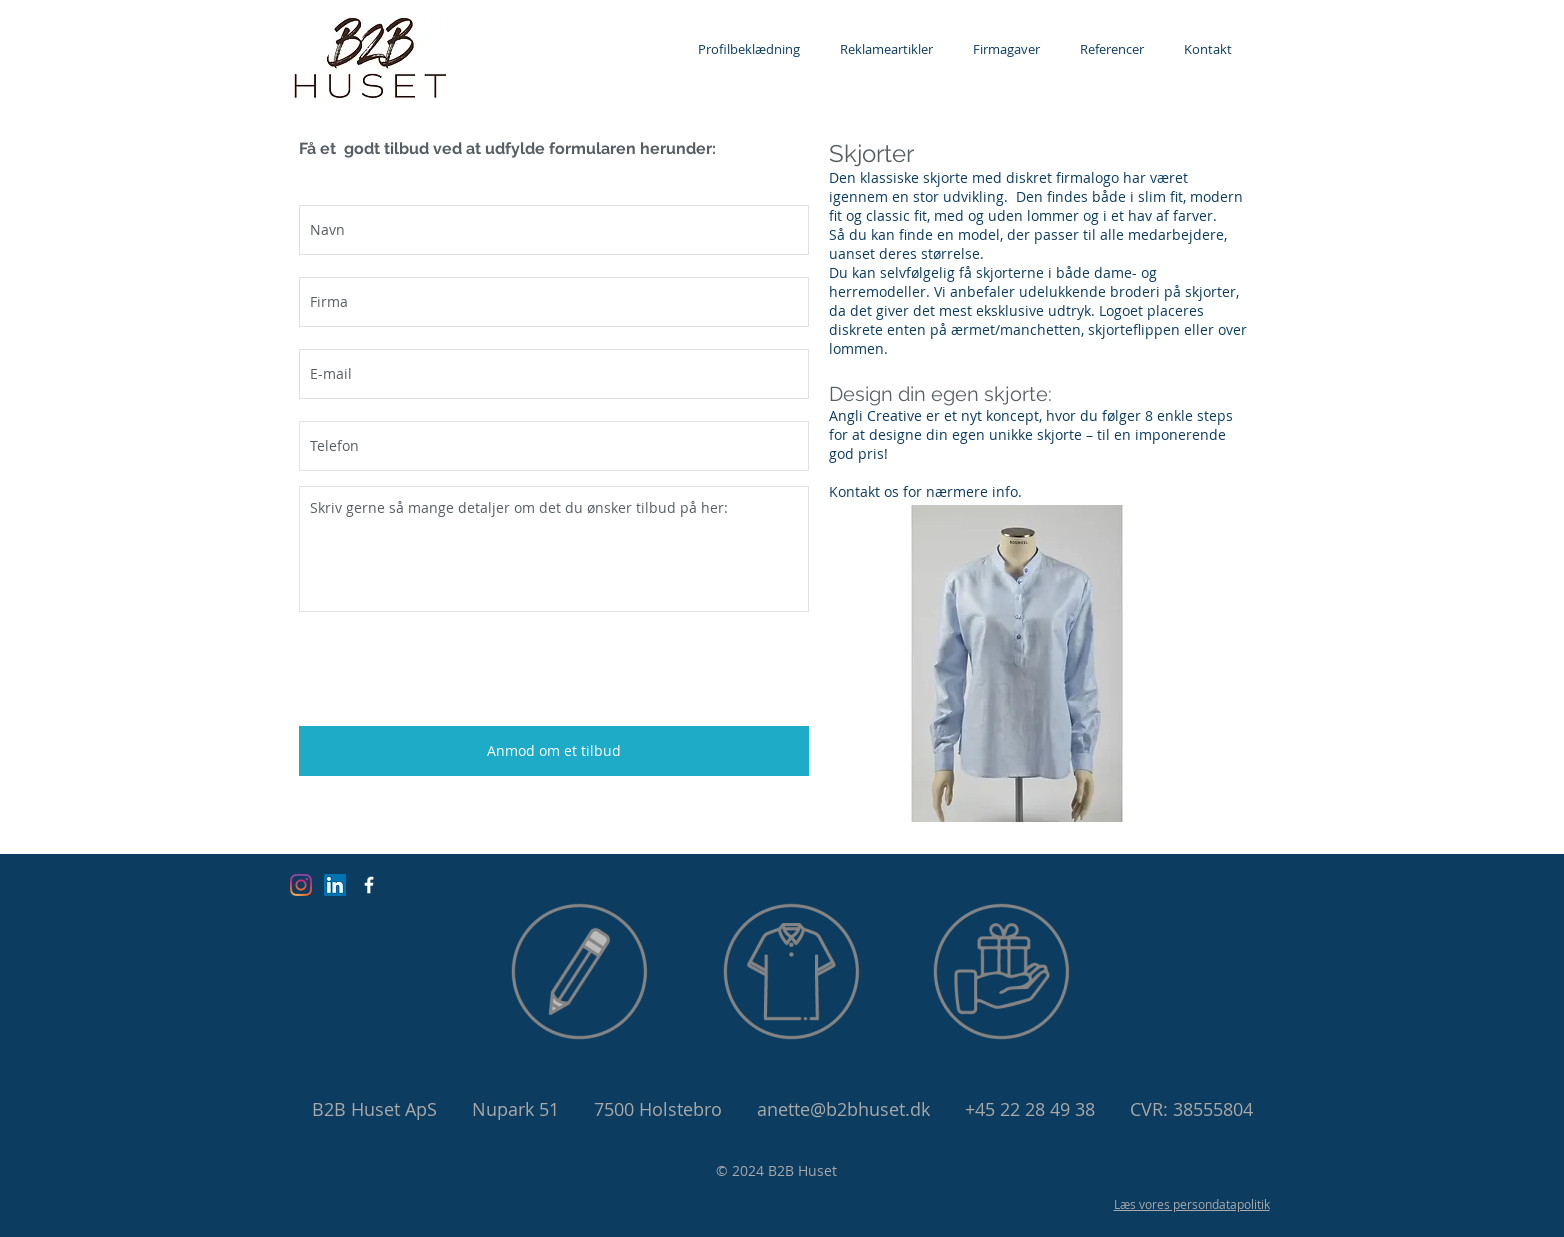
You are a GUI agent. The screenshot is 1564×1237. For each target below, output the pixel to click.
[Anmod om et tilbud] (554, 751)
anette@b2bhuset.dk (843, 1109)
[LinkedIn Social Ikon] (335, 885)
